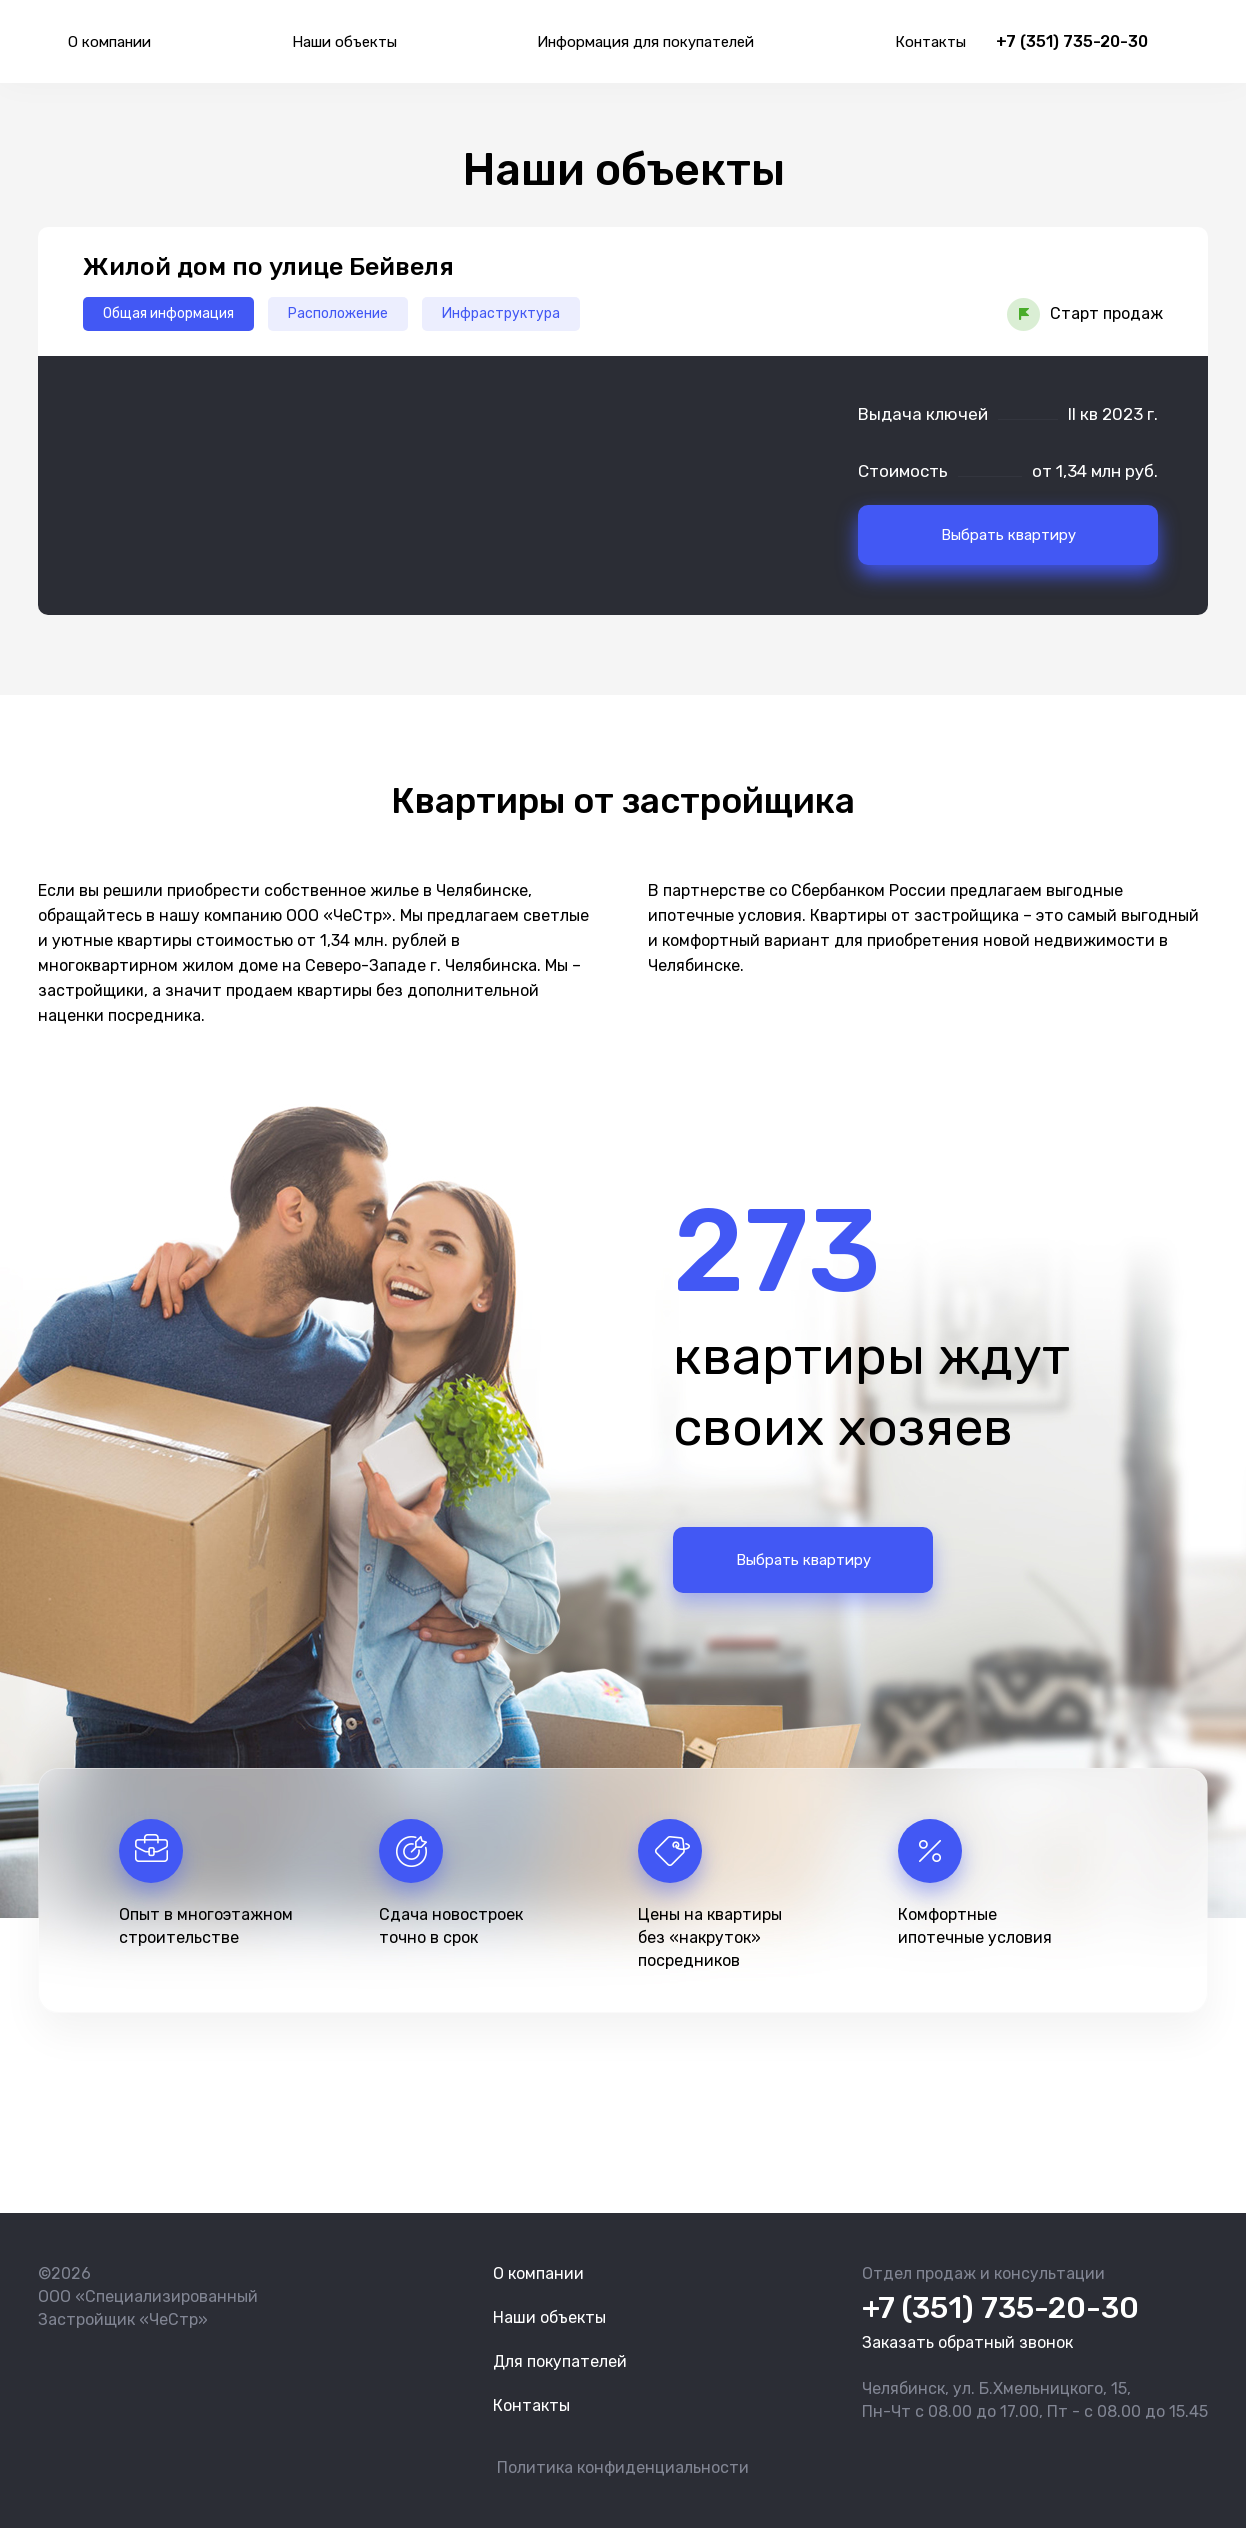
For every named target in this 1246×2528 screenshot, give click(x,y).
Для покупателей (560, 2361)
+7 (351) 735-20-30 (1072, 41)
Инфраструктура (501, 313)
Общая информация (168, 313)
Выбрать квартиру (1008, 535)
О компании (109, 42)
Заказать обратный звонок (967, 2342)
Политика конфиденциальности (623, 2467)
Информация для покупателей (645, 42)
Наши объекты (344, 42)
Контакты (930, 42)
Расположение (338, 313)
